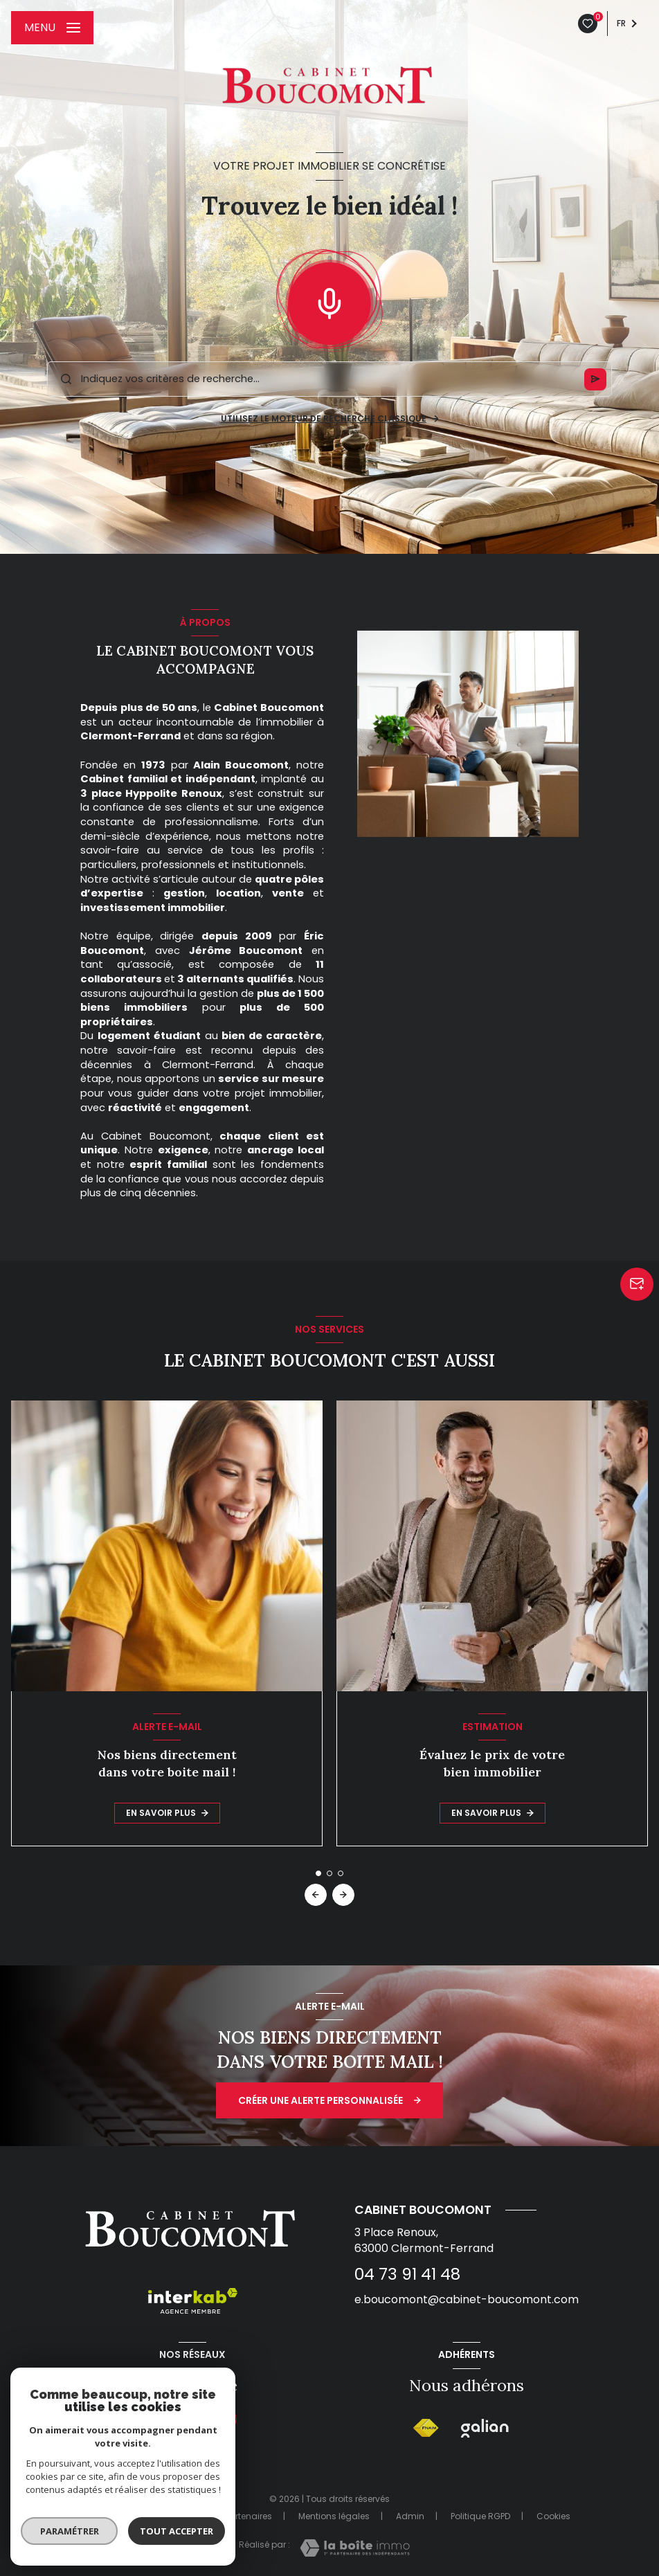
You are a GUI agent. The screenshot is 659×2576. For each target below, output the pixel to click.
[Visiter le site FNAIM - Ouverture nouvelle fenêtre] (426, 2428)
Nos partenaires (239, 2516)
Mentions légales (334, 2516)
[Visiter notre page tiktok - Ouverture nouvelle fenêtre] (192, 2419)
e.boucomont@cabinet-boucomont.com (466, 2299)
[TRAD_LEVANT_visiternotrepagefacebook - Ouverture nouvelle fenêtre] (159, 2419)
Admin (410, 2516)
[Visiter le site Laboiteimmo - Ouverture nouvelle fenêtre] (354, 2548)
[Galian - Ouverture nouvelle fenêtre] (485, 2428)
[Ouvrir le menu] (52, 27)
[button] (343, 1895)
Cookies (553, 2516)
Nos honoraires (147, 2516)
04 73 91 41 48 (407, 2273)
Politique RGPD (480, 2516)
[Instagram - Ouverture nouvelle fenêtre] (226, 2419)
